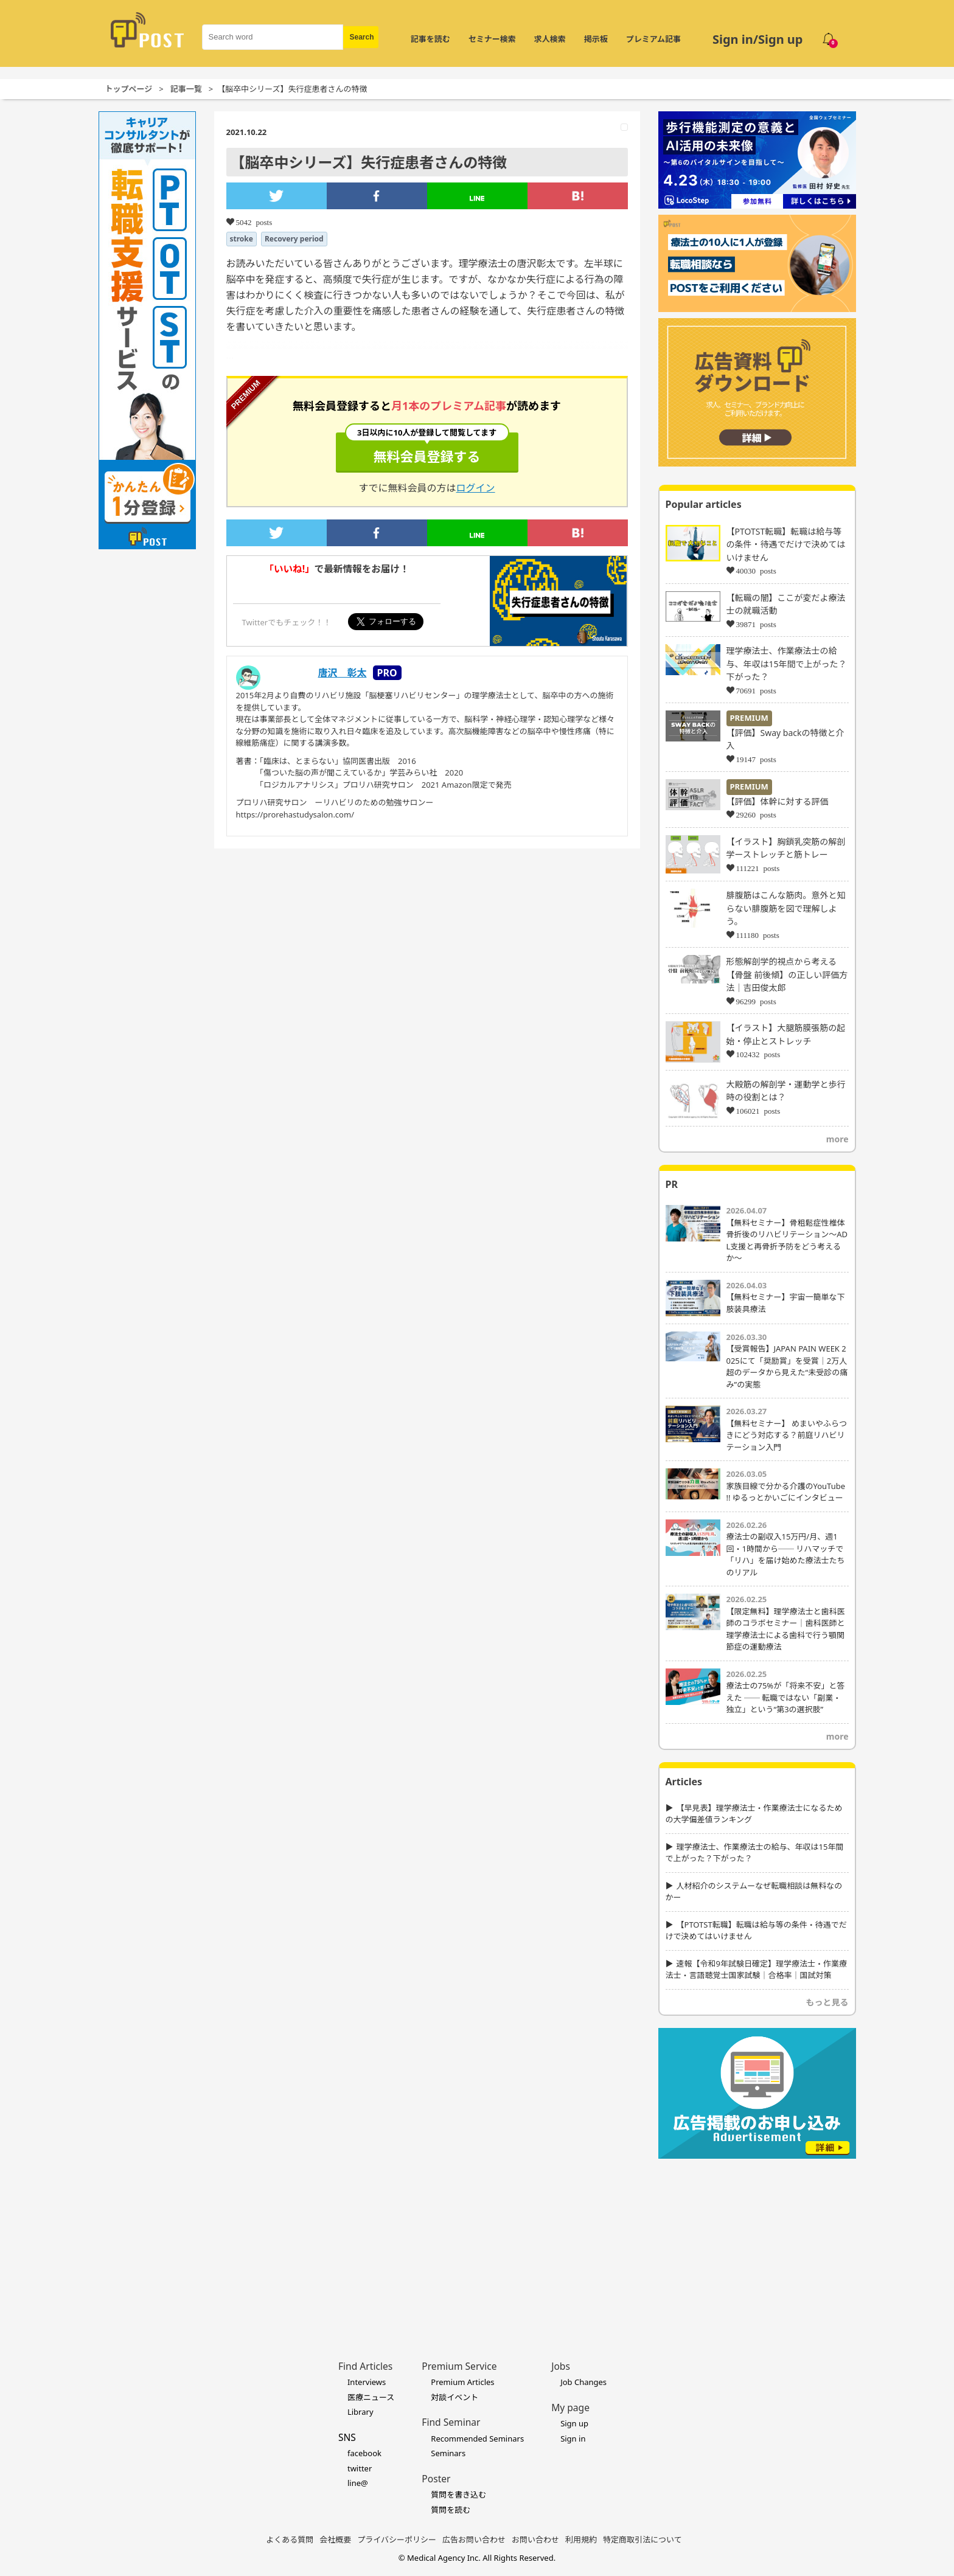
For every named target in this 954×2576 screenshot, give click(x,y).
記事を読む (430, 38)
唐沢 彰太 (342, 672)
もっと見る (827, 2002)
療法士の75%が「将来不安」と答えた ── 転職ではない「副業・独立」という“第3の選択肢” (785, 1697)
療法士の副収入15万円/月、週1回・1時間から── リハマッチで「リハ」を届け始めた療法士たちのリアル (785, 1554)
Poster (436, 2478)
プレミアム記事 (653, 38)
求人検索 (550, 38)
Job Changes (583, 2381)
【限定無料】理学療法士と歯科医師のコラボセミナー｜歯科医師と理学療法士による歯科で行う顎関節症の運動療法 (785, 1629)
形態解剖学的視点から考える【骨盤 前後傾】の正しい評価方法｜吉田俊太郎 (787, 974)
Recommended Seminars (477, 2438)
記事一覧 (186, 88)
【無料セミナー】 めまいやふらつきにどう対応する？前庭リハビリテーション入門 (786, 1435)
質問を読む (450, 2509)
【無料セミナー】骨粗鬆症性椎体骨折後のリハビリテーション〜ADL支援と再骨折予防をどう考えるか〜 (787, 1240)
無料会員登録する (427, 448)
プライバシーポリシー (396, 2539)
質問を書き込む (458, 2494)
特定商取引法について (642, 2539)
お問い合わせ (535, 2539)
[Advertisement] (757, 2241)
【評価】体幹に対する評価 (777, 801)
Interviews (366, 2381)
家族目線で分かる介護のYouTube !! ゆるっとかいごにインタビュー (786, 1492)
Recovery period (294, 239)
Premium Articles (462, 2381)
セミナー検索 (492, 38)
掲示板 (596, 38)
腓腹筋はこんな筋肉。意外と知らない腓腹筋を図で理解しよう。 (786, 908)
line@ (357, 2482)
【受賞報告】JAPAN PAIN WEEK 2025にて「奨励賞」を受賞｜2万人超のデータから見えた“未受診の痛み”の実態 (787, 1366)
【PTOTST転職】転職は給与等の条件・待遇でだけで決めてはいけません (786, 544)
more (837, 1139)
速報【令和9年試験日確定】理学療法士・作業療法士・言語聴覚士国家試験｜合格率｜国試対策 (756, 1969)
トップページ (129, 88)
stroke (241, 239)
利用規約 (581, 2539)
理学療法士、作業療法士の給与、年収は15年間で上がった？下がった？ (786, 663)
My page (570, 2407)
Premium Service (459, 2366)
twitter (359, 2468)
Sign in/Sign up (757, 39)
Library (360, 2411)
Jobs (560, 2366)
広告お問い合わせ (474, 2539)
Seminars (448, 2453)
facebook (364, 2453)
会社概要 (335, 2539)
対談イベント (454, 2397)
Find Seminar (451, 2422)
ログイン (475, 488)
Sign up (574, 2423)
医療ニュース (370, 2397)
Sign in (572, 2438)
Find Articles (365, 2366)
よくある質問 (289, 2539)
